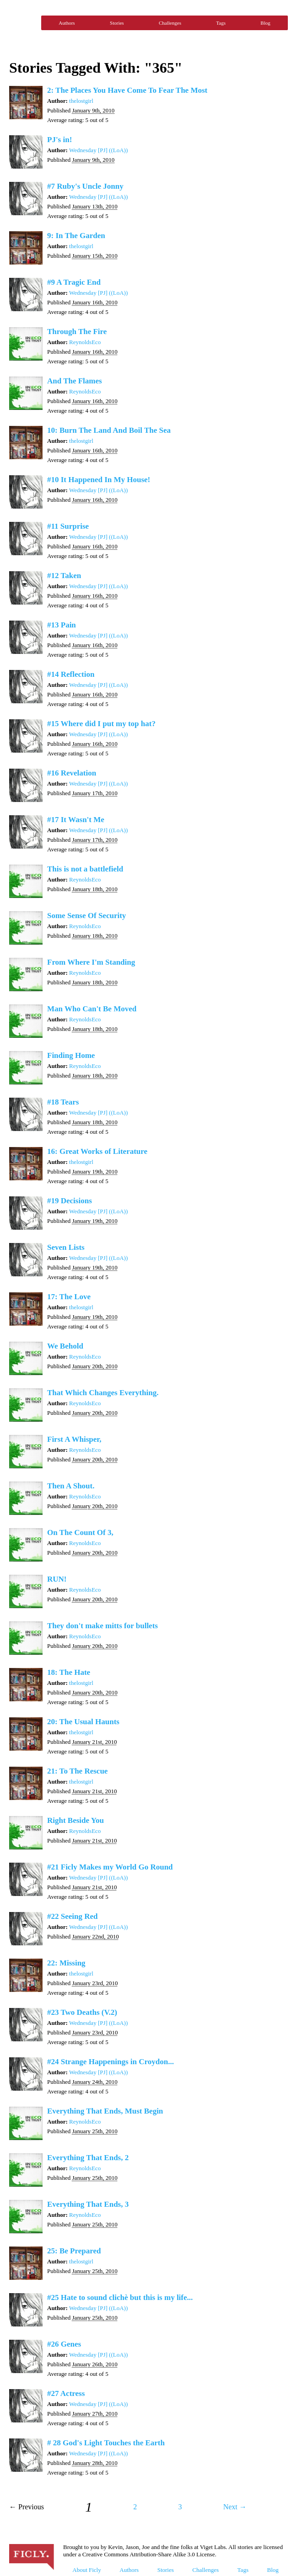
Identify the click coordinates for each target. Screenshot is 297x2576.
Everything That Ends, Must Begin (105, 2111)
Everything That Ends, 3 (88, 2204)
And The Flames (74, 381)
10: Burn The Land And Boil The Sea (109, 430)
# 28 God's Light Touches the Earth (106, 2442)
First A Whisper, (74, 1439)
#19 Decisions (69, 1200)
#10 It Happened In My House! (98, 479)
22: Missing (66, 1963)
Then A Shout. (70, 1486)
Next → (235, 2507)
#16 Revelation (71, 773)
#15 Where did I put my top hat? (101, 723)
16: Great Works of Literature (97, 1151)
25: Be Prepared (74, 2251)
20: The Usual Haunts (83, 1721)
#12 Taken (64, 575)
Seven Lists (66, 1247)
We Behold (65, 1346)
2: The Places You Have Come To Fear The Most (127, 90)
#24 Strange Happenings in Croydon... (110, 2061)
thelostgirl (81, 100)
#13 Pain (61, 625)
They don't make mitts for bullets (102, 1625)
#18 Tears (63, 1102)
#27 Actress (66, 2393)
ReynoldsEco (85, 342)
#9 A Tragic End (74, 282)
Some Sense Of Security (86, 915)
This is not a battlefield (85, 869)
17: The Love (69, 1296)
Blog (265, 23)
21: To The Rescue (77, 1771)
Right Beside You (75, 1820)
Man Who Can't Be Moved (91, 1008)
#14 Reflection (70, 674)
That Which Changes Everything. (102, 1392)
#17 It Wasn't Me (75, 819)
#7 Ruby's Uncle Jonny (85, 186)
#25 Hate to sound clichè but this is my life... (120, 2297)
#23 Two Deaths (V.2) (82, 2012)
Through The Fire (77, 331)
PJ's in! (59, 139)
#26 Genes (64, 2344)
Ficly (23, 23)
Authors (67, 23)
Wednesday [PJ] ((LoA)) (98, 150)
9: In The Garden (76, 235)
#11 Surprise (68, 526)
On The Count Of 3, (80, 1532)
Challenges (170, 23)
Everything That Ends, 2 (88, 2157)
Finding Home (71, 1055)
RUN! (57, 1579)
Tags (221, 23)
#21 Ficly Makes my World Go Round (110, 1867)
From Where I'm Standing (91, 962)
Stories (117, 23)
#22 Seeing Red (72, 1916)
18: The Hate (68, 1672)
